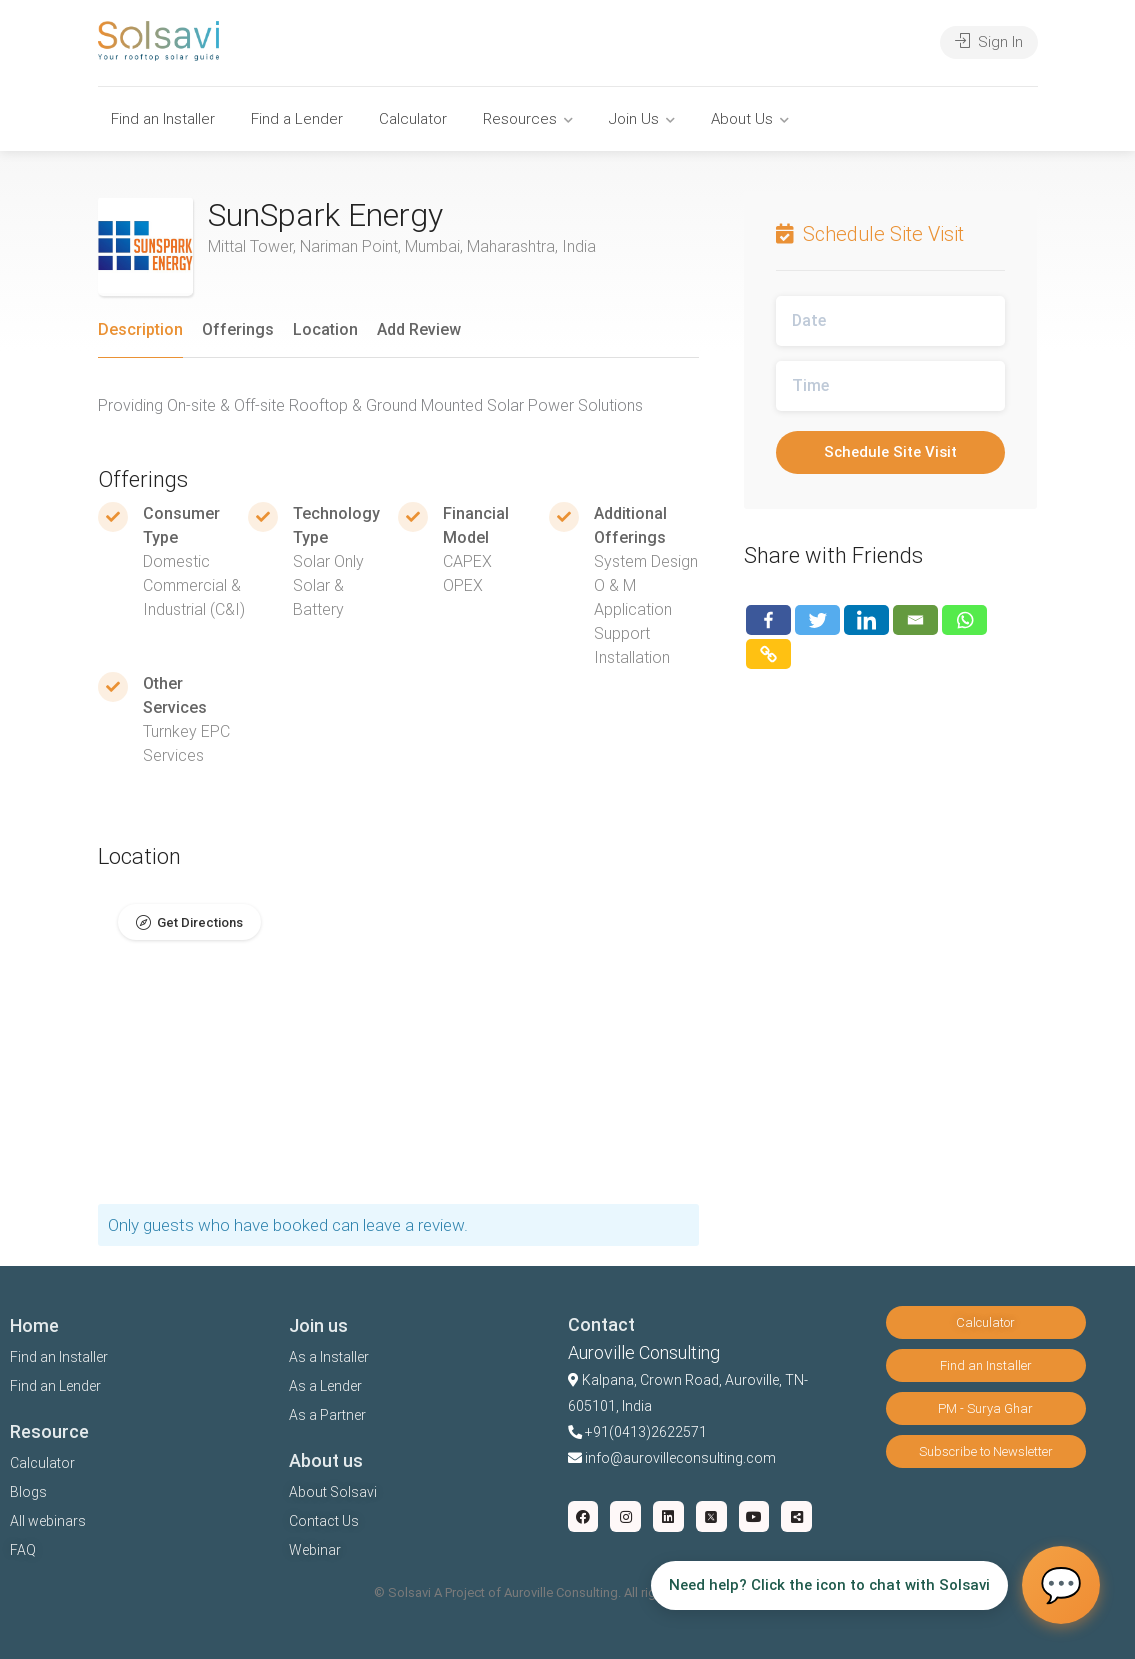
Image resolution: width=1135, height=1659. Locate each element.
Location (325, 329)
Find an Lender (55, 1386)
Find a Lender (297, 119)
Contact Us (324, 1521)
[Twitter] (817, 620)
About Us (742, 119)
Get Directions (200, 922)
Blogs (28, 1492)
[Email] (915, 620)
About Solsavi (333, 1492)
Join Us (634, 119)
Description (140, 329)
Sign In (989, 42)
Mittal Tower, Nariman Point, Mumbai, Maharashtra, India (402, 246)
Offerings (238, 329)
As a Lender (325, 1386)
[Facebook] (768, 620)
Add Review (419, 329)
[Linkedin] (866, 620)
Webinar (315, 1550)
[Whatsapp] (964, 620)
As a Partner (327, 1415)
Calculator (413, 119)
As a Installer (329, 1357)
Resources (520, 119)
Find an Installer (163, 119)
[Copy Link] (768, 654)
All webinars (48, 1521)
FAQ (23, 1550)
